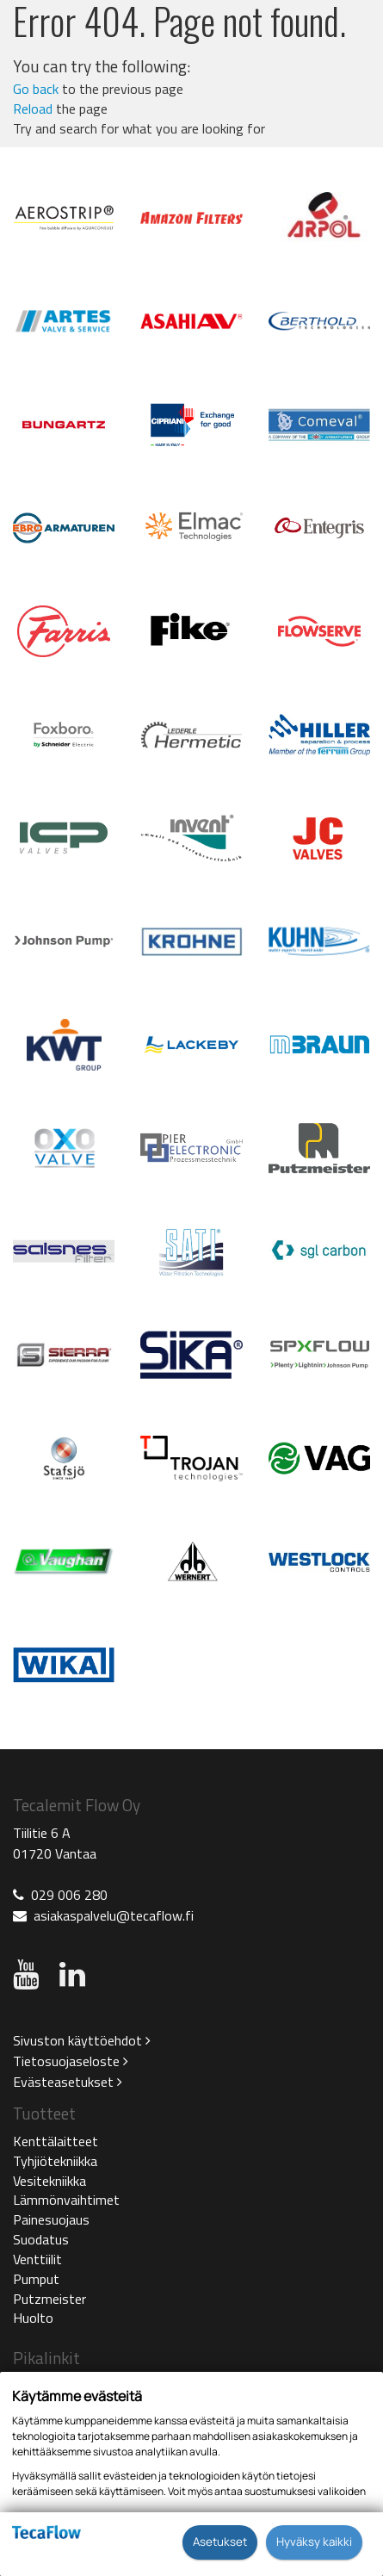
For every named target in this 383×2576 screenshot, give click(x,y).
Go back (36, 88)
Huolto (33, 2317)
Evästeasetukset (67, 2081)
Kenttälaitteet (55, 2141)
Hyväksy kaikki (314, 2541)
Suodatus (41, 2239)
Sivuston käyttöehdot (82, 2040)
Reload (33, 108)
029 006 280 (69, 1894)
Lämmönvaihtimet (66, 2199)
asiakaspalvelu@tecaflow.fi (114, 1915)
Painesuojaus (51, 2219)
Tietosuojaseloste (70, 2061)
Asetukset (220, 2541)
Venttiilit (37, 2259)
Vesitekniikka (49, 2180)
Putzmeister (49, 2298)
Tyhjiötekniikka (55, 2161)
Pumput (36, 2279)
